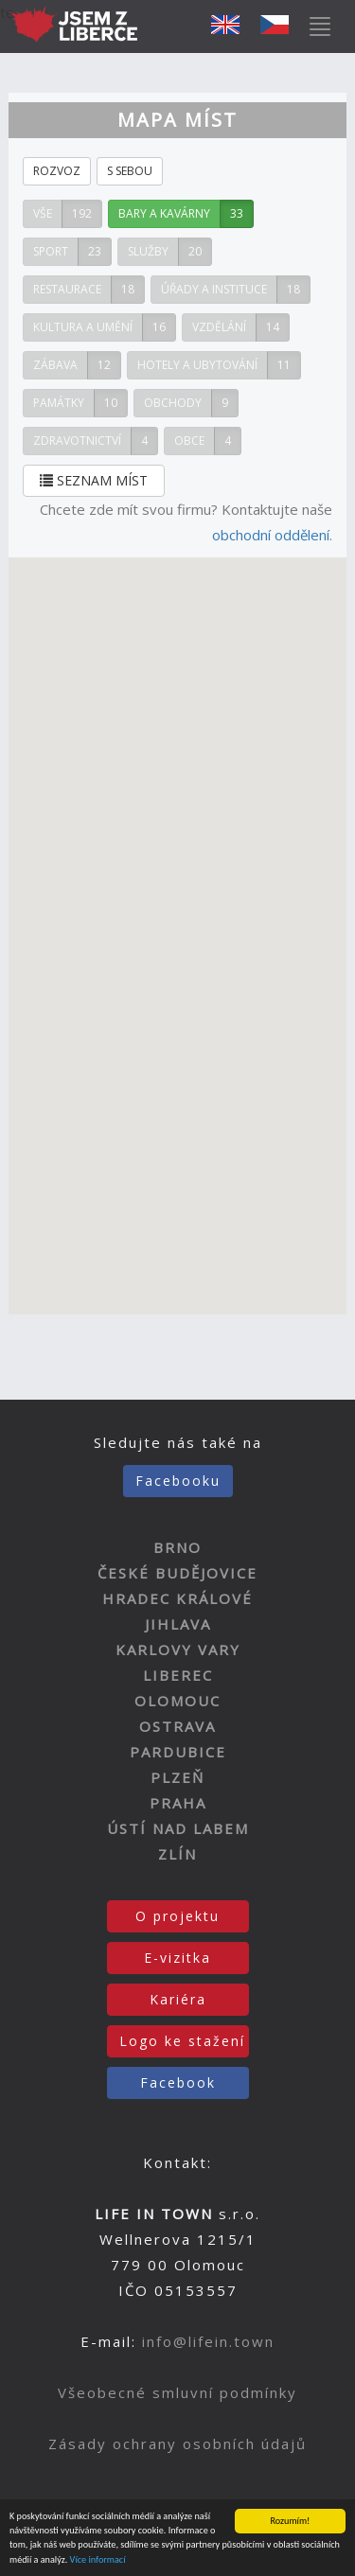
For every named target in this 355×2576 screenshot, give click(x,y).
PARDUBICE (178, 1751)
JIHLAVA (178, 1623)
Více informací (98, 2559)
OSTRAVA (177, 1726)
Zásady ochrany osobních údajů (177, 2443)
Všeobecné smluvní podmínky (177, 2392)
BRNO (177, 1547)
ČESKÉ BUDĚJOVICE (177, 1572)
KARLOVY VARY (177, 1649)
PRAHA (178, 1802)
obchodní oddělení (270, 534)
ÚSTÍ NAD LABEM (178, 1828)
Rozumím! (291, 2520)
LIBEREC (178, 1675)
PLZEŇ (177, 1777)
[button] (141, 974)
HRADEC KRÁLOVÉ (177, 1598)
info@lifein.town (208, 2341)
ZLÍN (177, 1853)
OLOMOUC (177, 1700)
